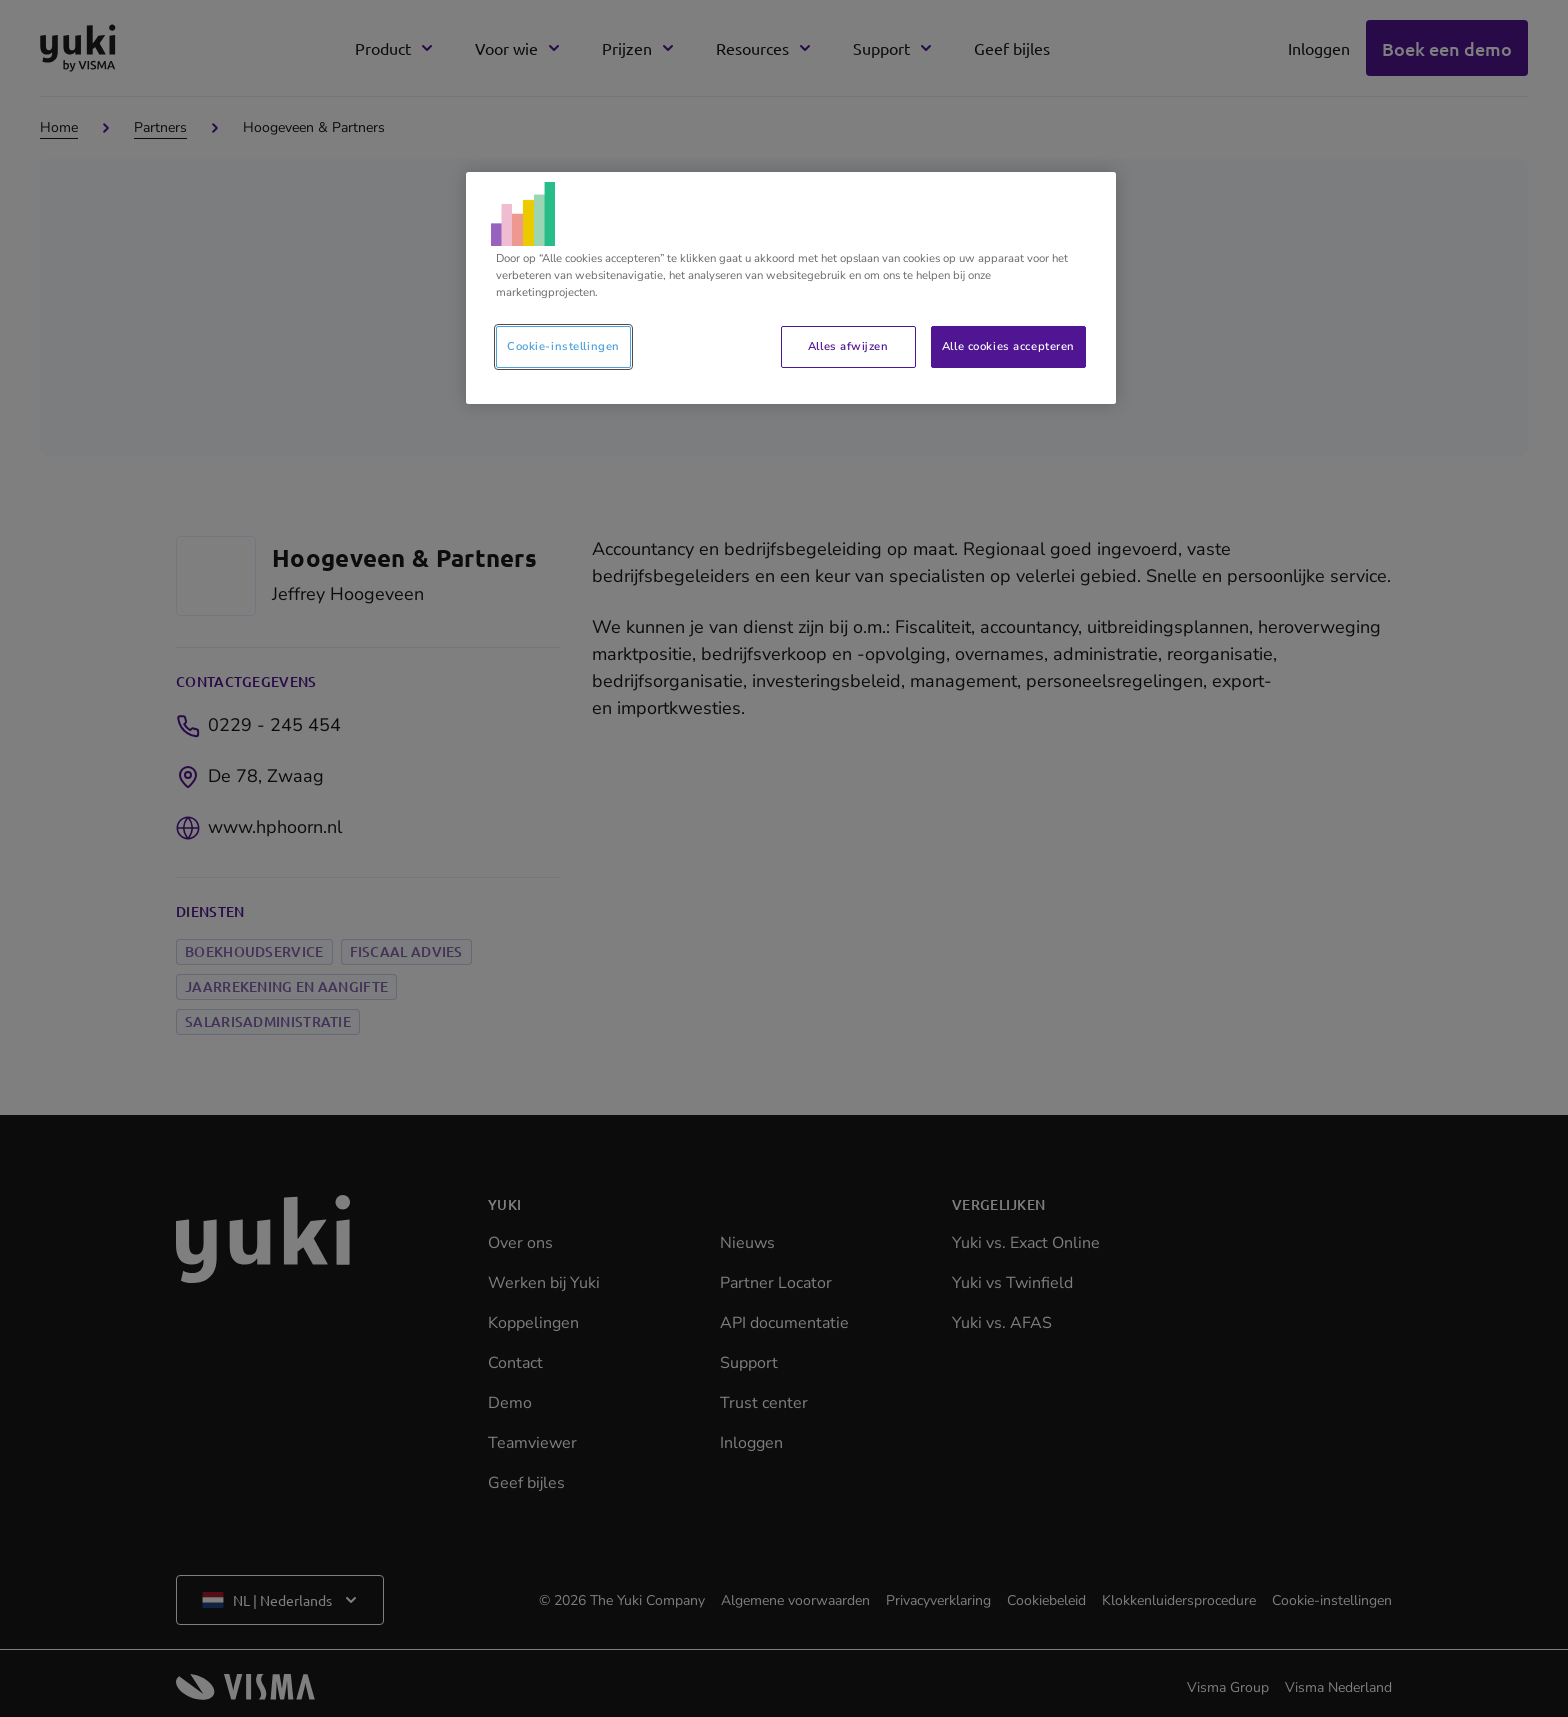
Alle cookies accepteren (1008, 346)
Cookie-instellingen (563, 346)
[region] (791, 288)
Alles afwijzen (848, 346)
